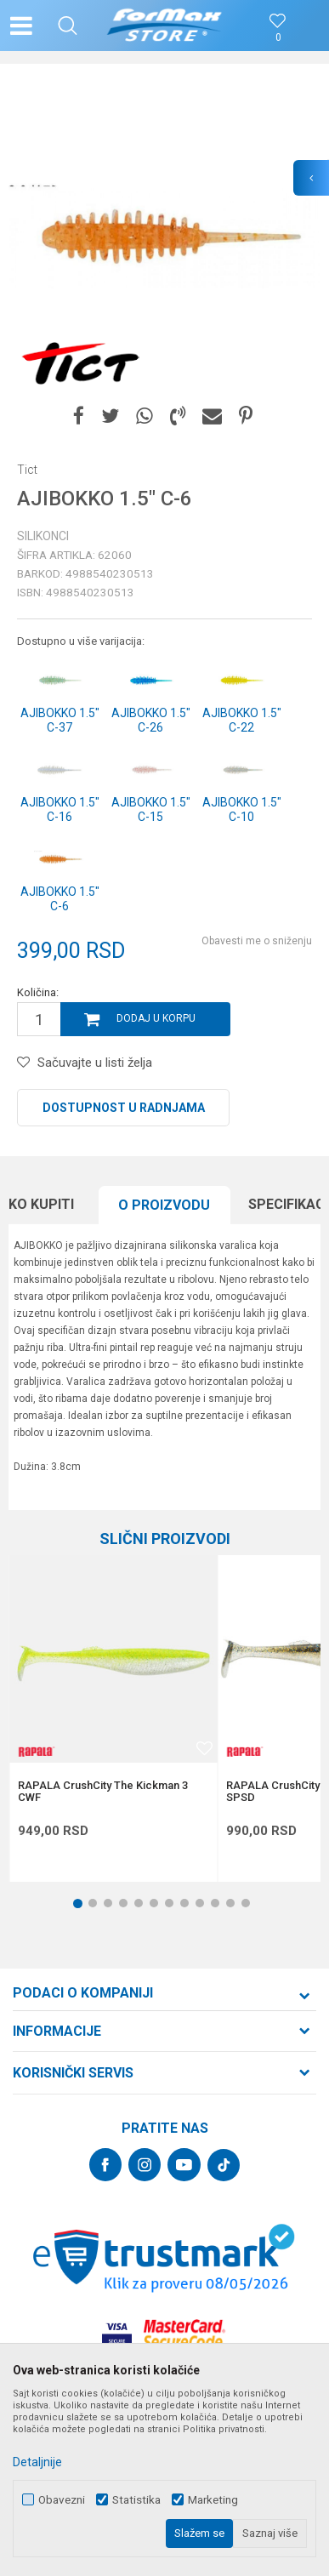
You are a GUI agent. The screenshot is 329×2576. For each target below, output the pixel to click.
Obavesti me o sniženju (256, 941)
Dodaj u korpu (156, 1018)
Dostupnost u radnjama (124, 1107)
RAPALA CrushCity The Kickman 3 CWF (103, 1792)
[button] (67, 25)
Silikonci (43, 536)
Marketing (213, 2499)
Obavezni (61, 2499)
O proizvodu (164, 1205)
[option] (164, 237)
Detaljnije (37, 2462)
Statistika (136, 2499)
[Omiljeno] (277, 37)
